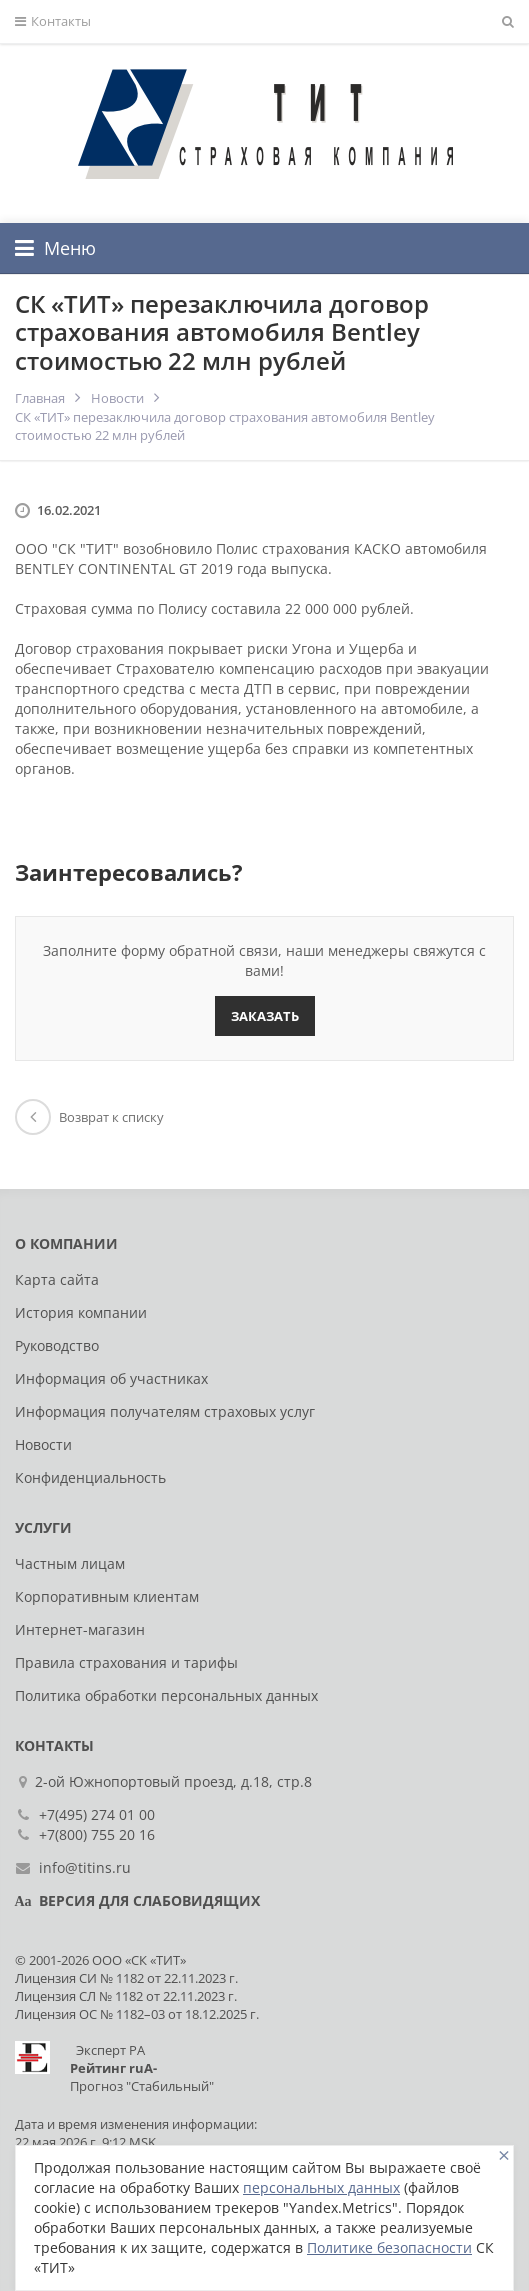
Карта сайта (57, 1279)
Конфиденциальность (90, 1477)
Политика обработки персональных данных (166, 1695)
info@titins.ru (85, 1867)
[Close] (504, 2155)
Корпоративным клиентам (107, 1596)
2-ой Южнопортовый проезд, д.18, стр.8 (176, 1781)
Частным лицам (70, 1563)
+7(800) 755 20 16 (97, 1834)
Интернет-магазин (80, 1629)
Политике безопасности (389, 2247)
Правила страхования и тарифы (126, 1662)
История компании (81, 1312)
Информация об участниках (111, 1378)
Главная (40, 398)
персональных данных (321, 2187)
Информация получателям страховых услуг (165, 1411)
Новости (117, 398)
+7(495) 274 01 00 (97, 1814)
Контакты (53, 21)
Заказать (265, 1016)
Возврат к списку (89, 1117)
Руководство (57, 1345)
